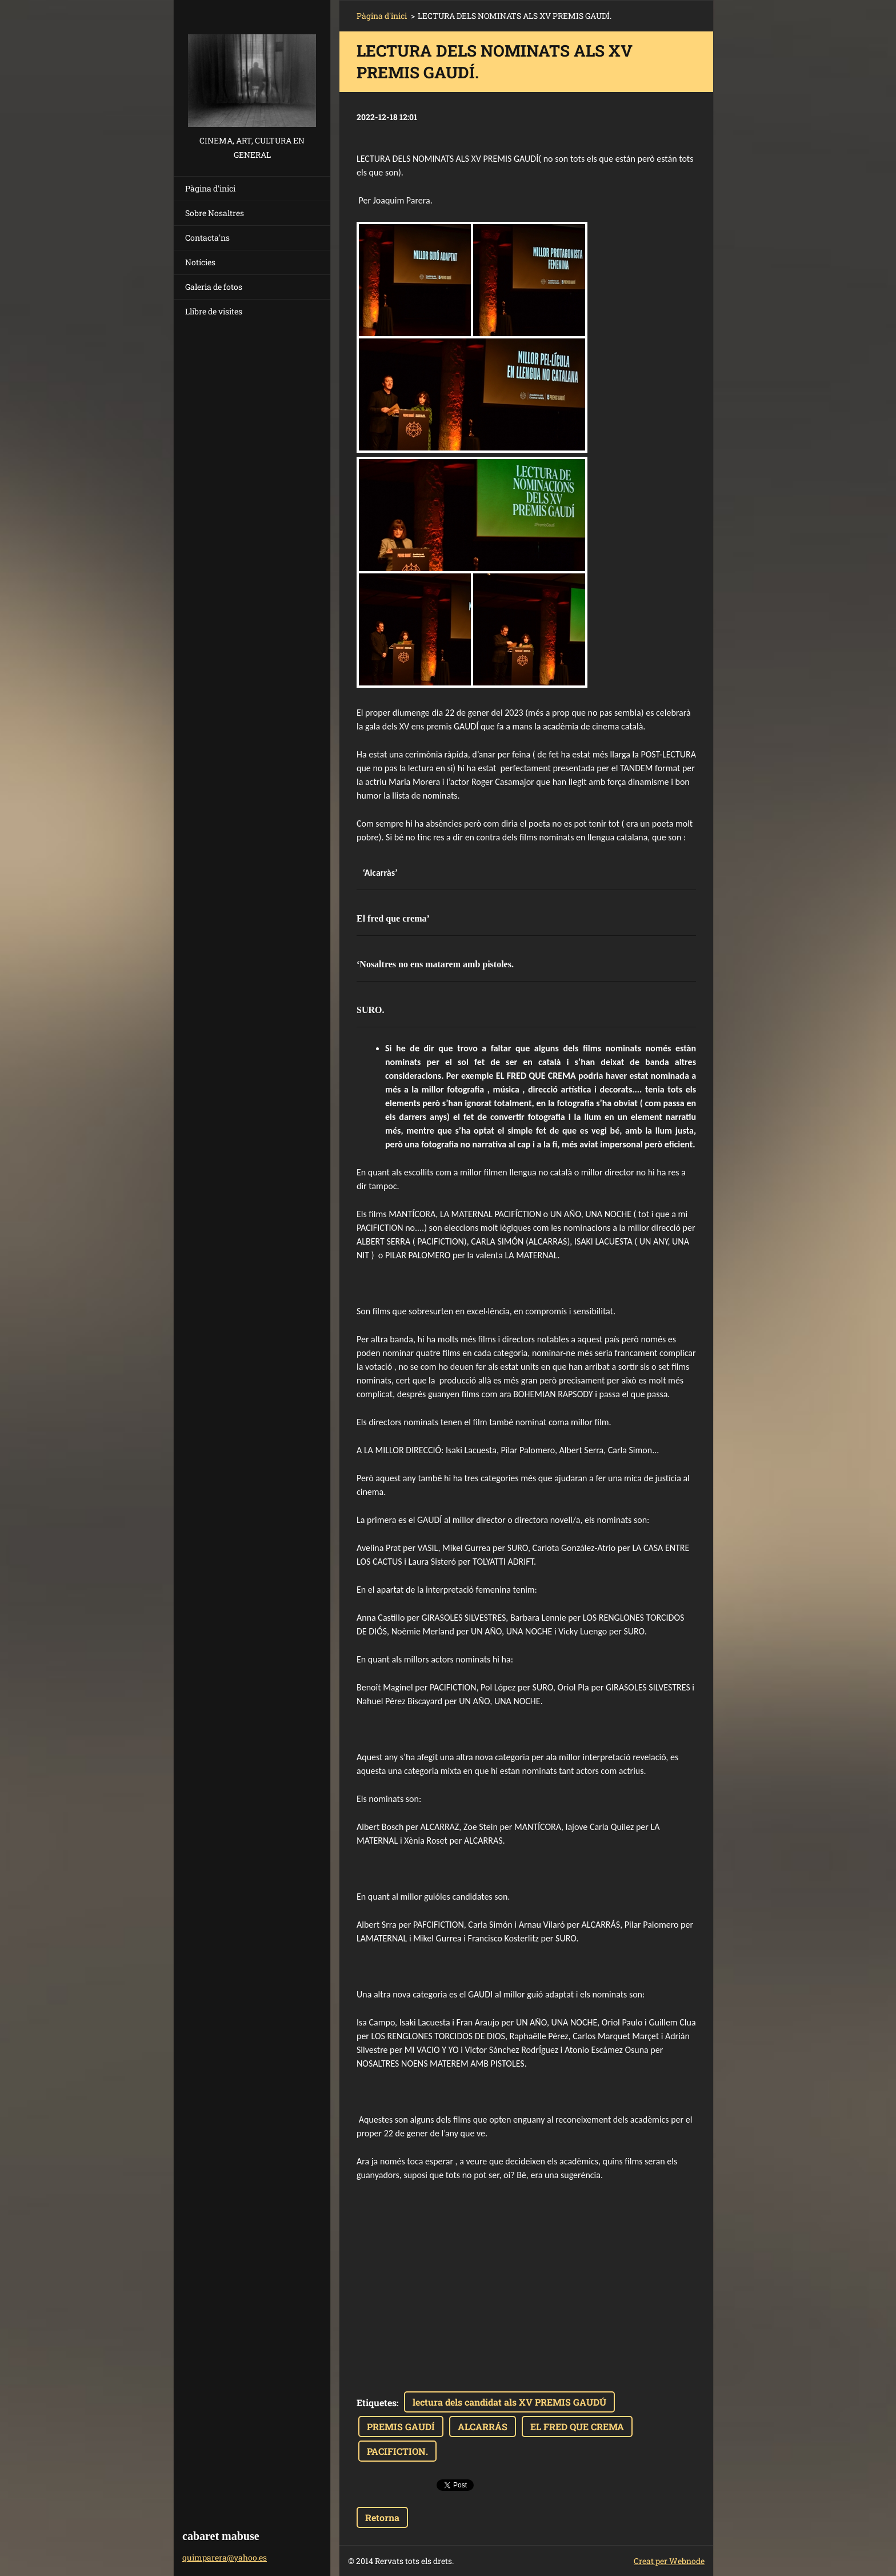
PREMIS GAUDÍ (401, 2427)
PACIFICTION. (397, 2451)
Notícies (200, 262)
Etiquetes (377, 2402)
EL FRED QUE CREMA (577, 2427)
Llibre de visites (213, 311)
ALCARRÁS (482, 2427)
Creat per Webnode (669, 2560)
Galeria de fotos (213, 286)
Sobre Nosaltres (214, 213)
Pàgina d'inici (210, 188)
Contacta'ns (207, 237)
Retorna (382, 2517)
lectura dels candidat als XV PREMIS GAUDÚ (509, 2402)
